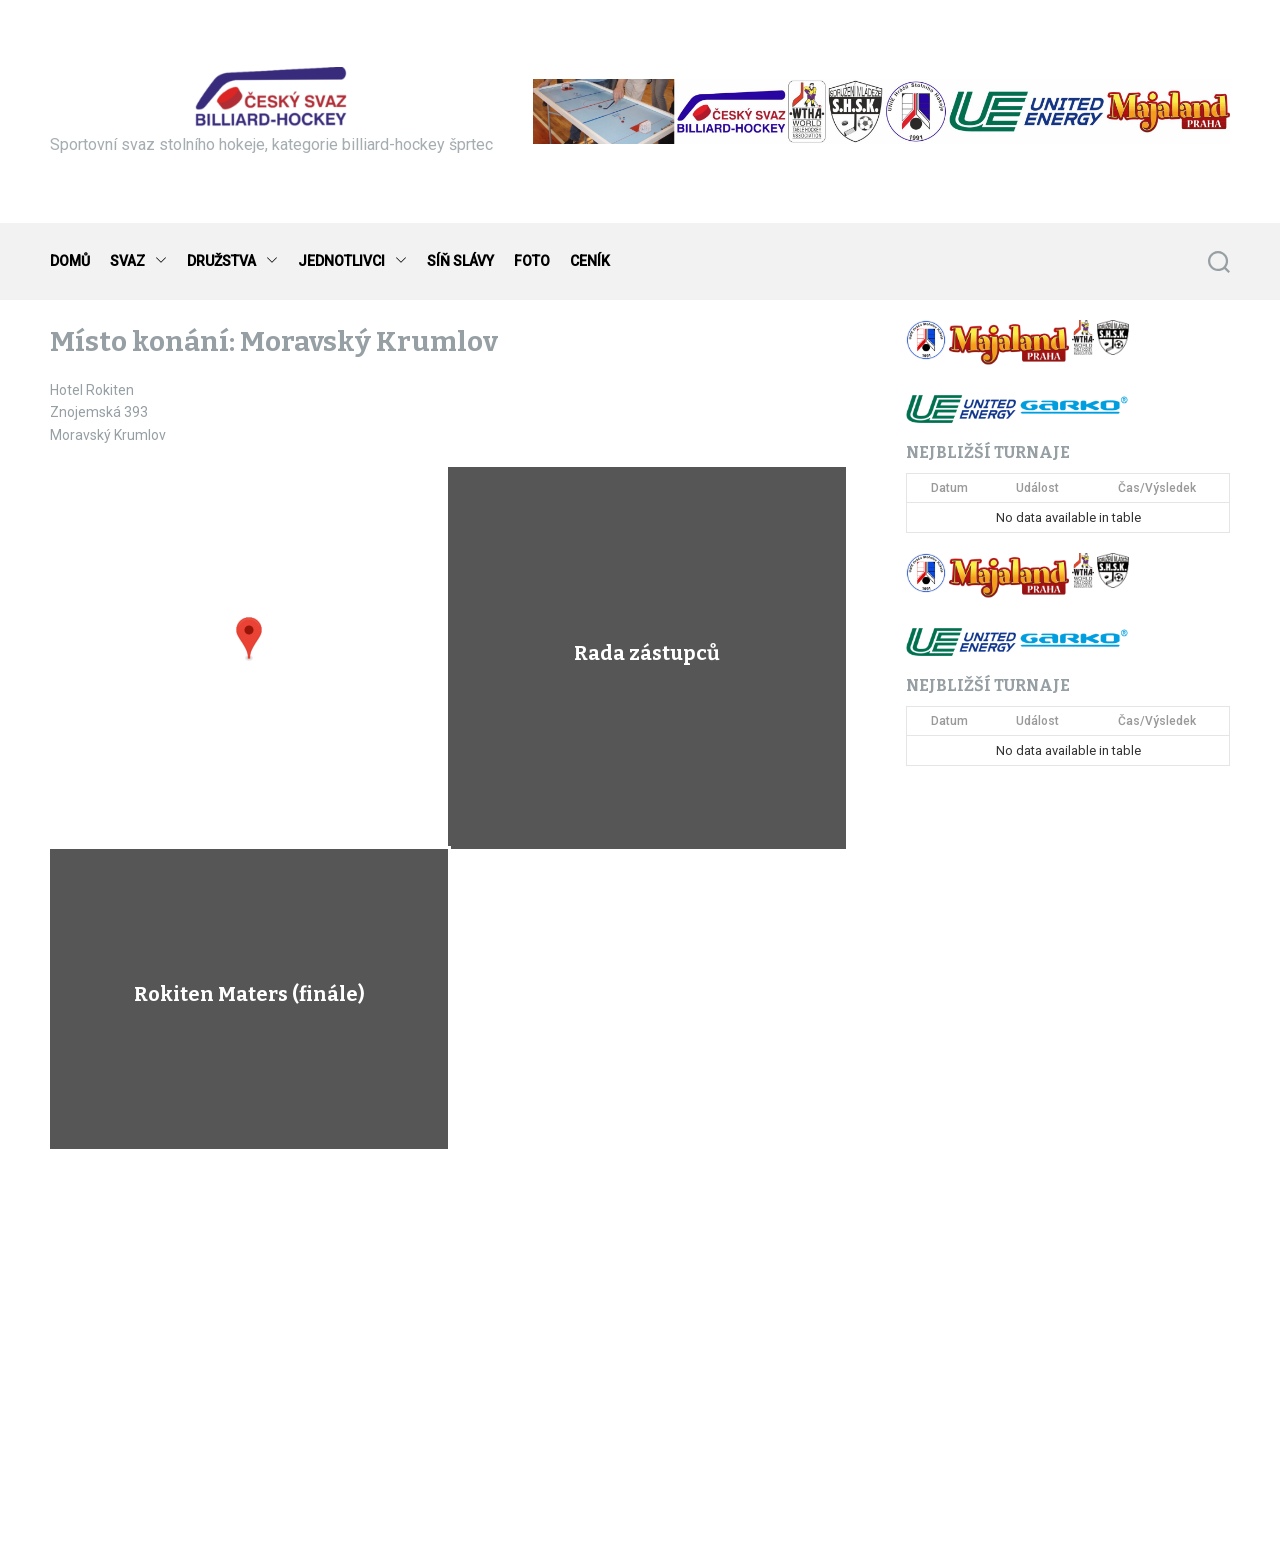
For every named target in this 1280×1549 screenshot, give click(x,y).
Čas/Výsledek (1157, 488)
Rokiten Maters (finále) (249, 994)
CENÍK (590, 261)
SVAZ (138, 261)
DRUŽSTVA (232, 261)
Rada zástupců (647, 653)
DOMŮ (70, 261)
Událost (1037, 488)
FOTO (532, 261)
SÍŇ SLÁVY (460, 261)
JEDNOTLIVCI (352, 261)
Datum (949, 488)
